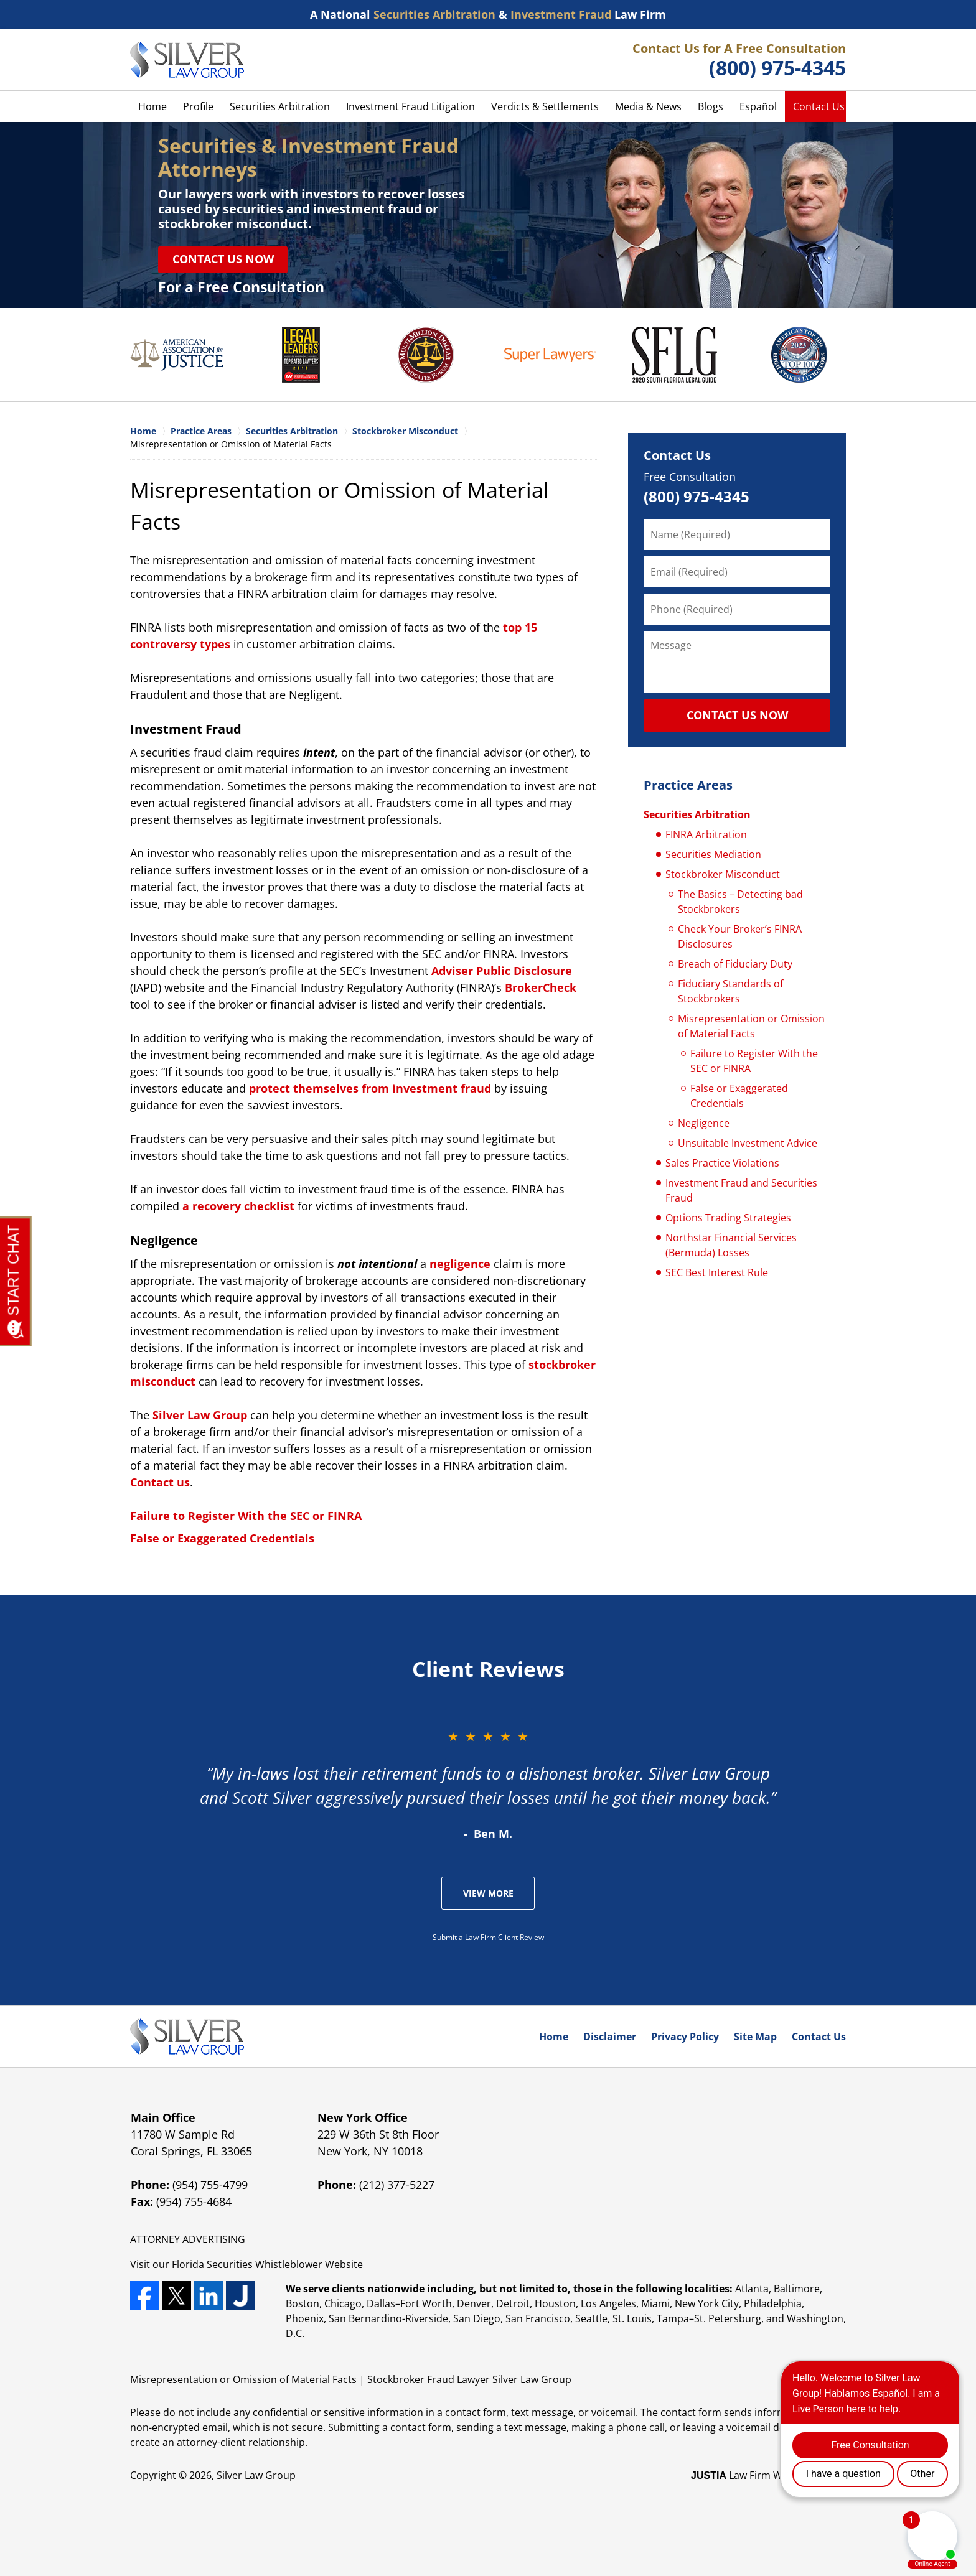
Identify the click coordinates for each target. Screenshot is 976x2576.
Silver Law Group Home (187, 60)
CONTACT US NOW (737, 714)
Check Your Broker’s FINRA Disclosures (740, 936)
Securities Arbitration (280, 106)
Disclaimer (609, 2036)
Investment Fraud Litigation (410, 106)
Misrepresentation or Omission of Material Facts (751, 1026)
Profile (198, 106)
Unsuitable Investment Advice (747, 1143)
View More (488, 1893)
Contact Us (819, 106)
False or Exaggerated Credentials (222, 1538)
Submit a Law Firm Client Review (488, 1937)
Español (758, 106)
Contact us (160, 1482)
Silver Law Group (199, 1414)
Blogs (710, 106)
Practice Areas (688, 785)
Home (152, 106)
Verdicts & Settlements (545, 106)
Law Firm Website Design (768, 2475)
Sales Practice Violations (722, 1163)
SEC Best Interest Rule (716, 1272)
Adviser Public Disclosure (501, 970)
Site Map (755, 2036)
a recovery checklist (238, 1205)
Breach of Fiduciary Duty (735, 964)
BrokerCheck (540, 987)
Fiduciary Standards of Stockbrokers (730, 991)
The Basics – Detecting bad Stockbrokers (740, 901)
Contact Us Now (223, 258)
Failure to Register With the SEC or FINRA (246, 1515)
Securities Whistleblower (264, 2264)
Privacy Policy (685, 2036)
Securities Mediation (713, 854)
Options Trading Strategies (728, 1218)
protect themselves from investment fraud (370, 1088)
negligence (459, 1263)
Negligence (704, 1123)
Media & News (648, 106)
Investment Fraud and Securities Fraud (741, 1190)
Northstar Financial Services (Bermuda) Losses (731, 1245)
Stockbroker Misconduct (722, 874)
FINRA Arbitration (706, 834)
